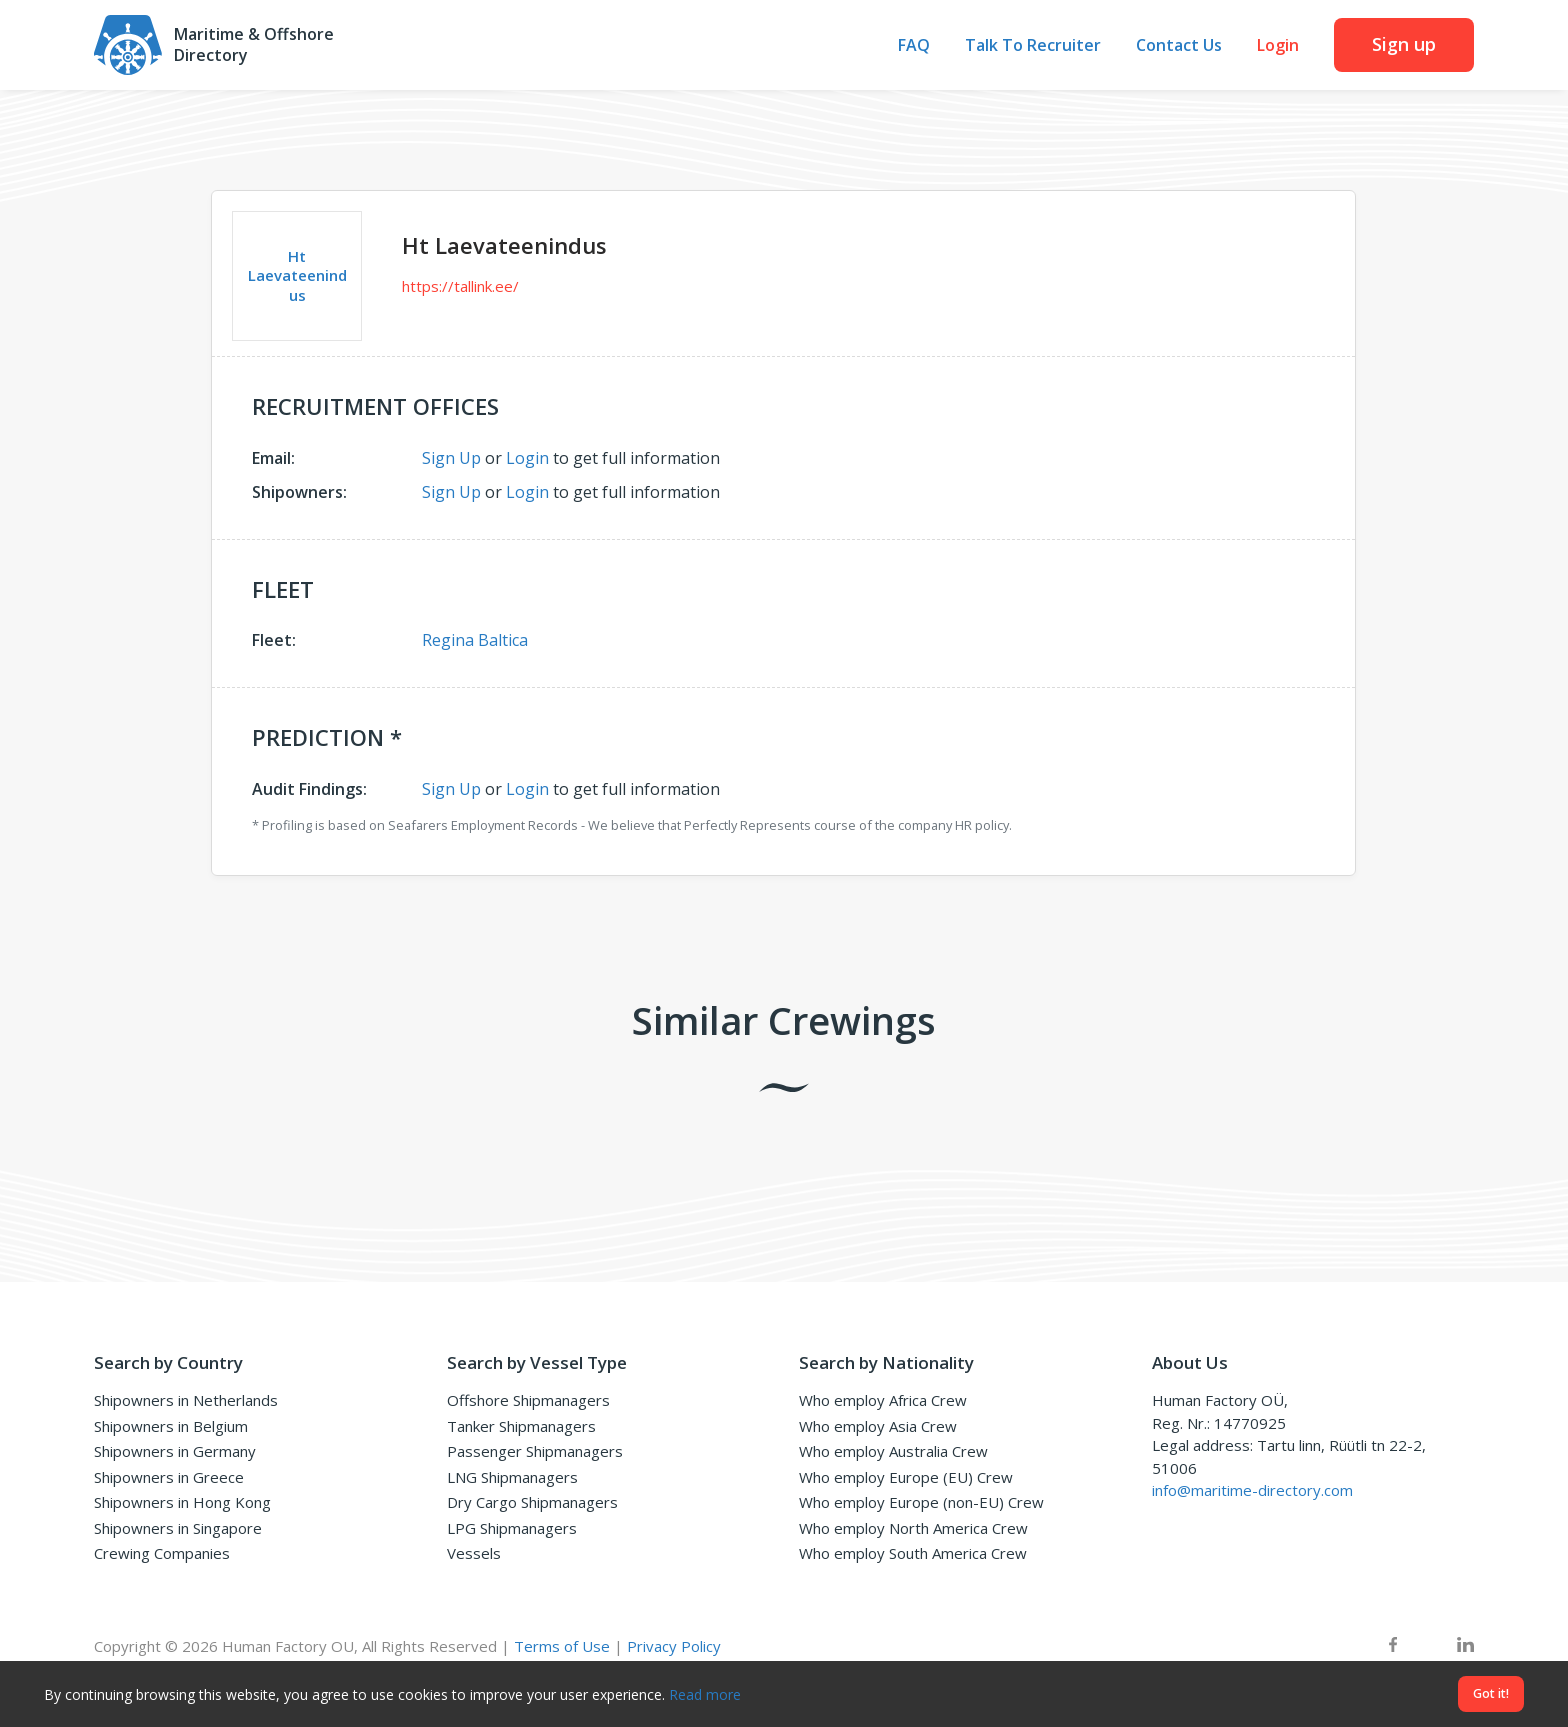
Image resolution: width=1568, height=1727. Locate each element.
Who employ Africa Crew (883, 1400)
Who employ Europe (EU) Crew (906, 1477)
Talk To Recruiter (1033, 45)
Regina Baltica (475, 640)
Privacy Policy (674, 1646)
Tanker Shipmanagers (521, 1426)
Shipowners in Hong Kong (182, 1502)
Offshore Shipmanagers (528, 1400)
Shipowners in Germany (175, 1451)
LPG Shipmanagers (512, 1528)
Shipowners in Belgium (171, 1426)
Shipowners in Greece (169, 1477)
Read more (705, 1694)
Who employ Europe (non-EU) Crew (921, 1502)
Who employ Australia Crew (893, 1451)
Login (1278, 45)
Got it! (1491, 1693)
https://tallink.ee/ (460, 286)
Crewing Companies (162, 1553)
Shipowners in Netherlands (186, 1400)
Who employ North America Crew (913, 1528)
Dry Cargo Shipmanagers (532, 1502)
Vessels (474, 1553)
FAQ (914, 45)
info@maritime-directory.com (1252, 1490)
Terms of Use (562, 1646)
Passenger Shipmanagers (535, 1451)
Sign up (1404, 44)
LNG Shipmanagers (512, 1477)
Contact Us (1179, 45)
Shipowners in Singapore (178, 1528)
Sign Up (451, 458)
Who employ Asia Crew (878, 1426)
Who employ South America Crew (913, 1553)
